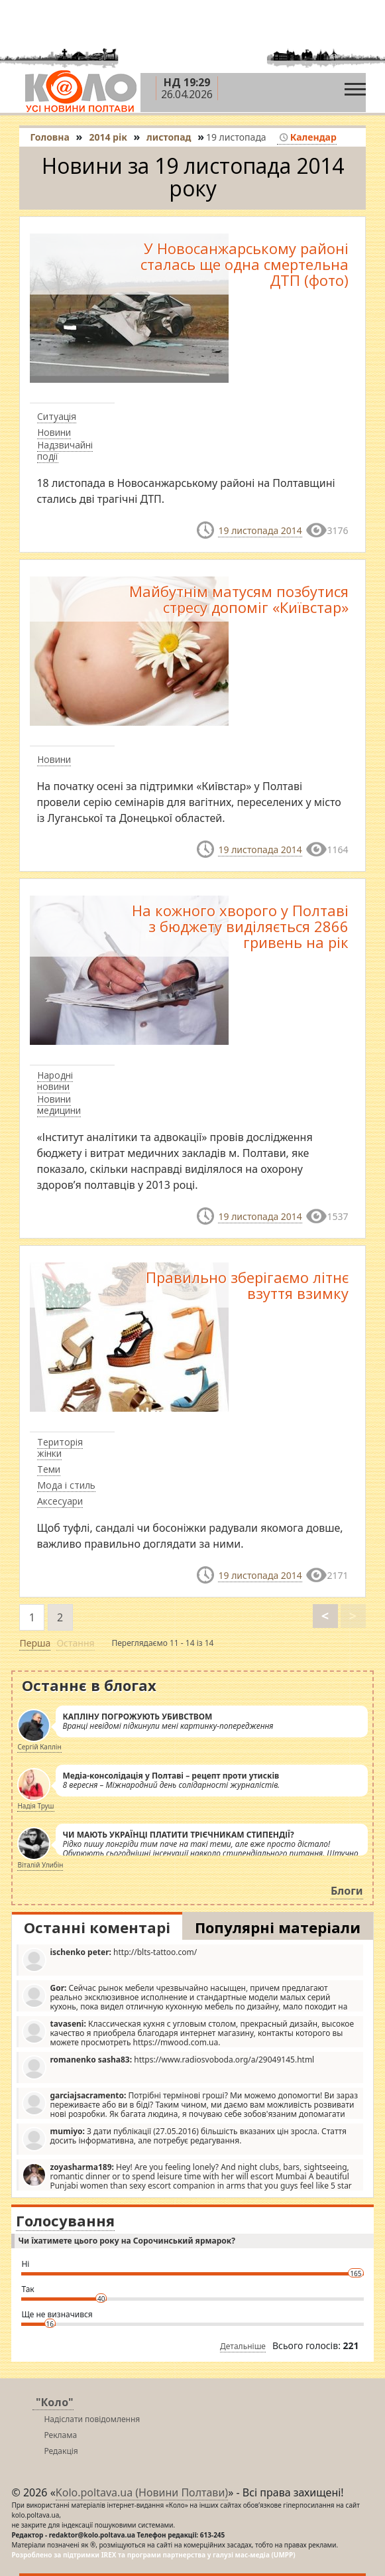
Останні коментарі (97, 1927)
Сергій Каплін (39, 1746)
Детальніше (243, 2346)
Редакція (61, 2451)
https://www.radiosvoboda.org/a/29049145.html (168, 2067)
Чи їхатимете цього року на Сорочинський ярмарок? (126, 2240)
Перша (34, 1643)
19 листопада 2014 (260, 530)
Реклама (60, 2435)
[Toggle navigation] (355, 86)
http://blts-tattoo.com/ (109, 1959)
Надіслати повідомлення (92, 2419)
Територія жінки (60, 1447)
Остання (75, 1643)
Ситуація (56, 416)
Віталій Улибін (40, 1864)
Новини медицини (59, 1105)
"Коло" (55, 2402)
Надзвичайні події (65, 450)
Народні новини (55, 1081)
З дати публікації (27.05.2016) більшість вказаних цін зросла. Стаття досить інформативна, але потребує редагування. (184, 2138)
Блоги (347, 1890)
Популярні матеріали (277, 1927)
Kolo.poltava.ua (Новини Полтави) (142, 2492)
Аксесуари (60, 1501)
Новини (54, 432)
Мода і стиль (66, 1485)
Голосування (65, 2220)
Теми (48, 1469)
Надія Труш (35, 1805)
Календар (308, 137)
